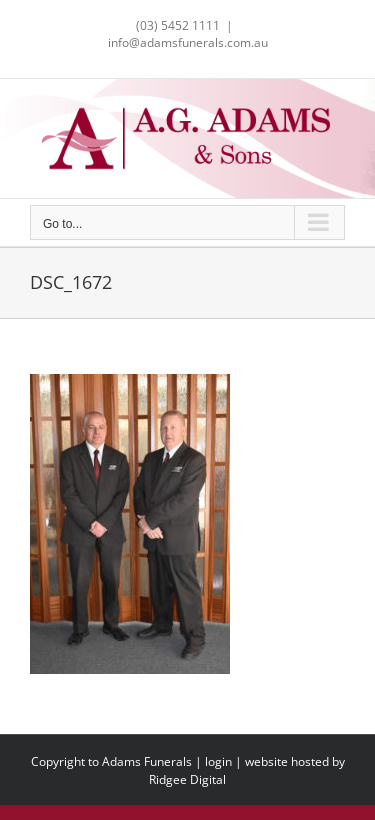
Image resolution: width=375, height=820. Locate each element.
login (218, 761)
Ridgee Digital (187, 779)
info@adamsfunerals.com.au (188, 42)
